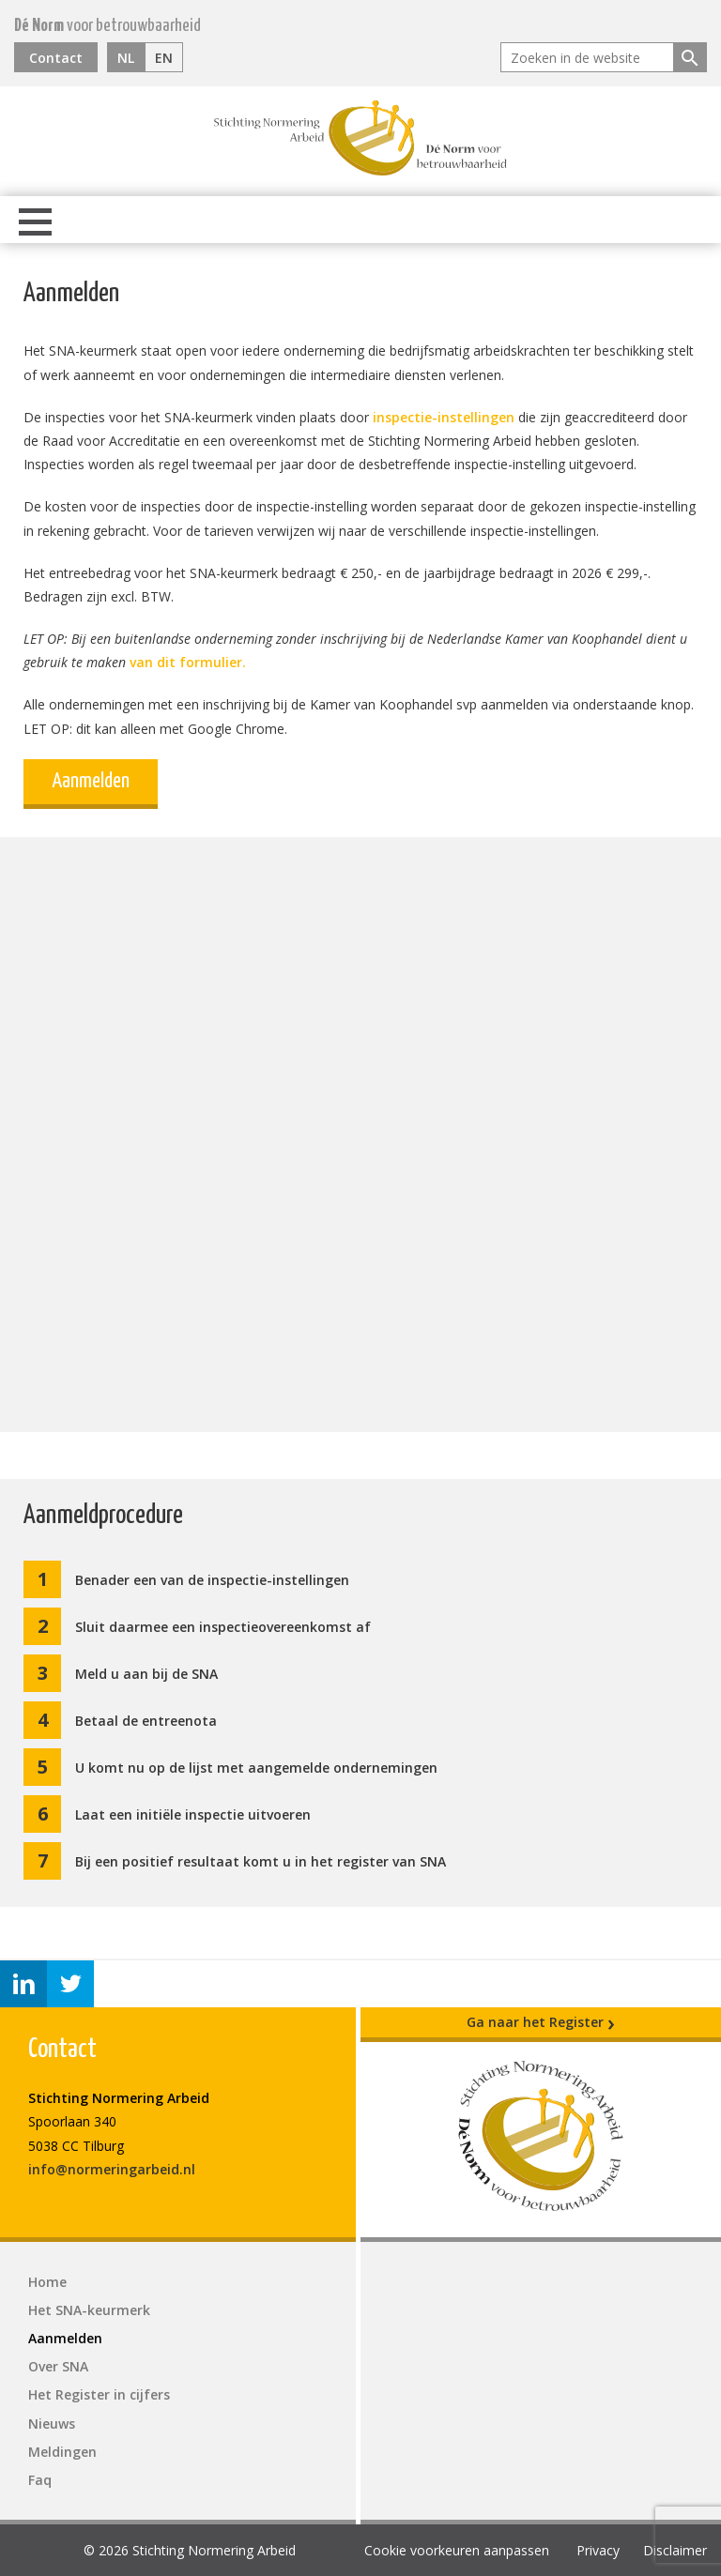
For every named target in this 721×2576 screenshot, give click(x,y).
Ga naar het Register (541, 2022)
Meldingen (62, 2452)
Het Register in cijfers (99, 2394)
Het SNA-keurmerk (89, 2310)
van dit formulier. (188, 662)
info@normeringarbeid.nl (111, 2169)
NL (125, 58)
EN (164, 58)
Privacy (598, 2550)
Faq (40, 2480)
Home (47, 2282)
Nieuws (51, 2423)
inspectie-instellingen (443, 417)
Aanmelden (91, 781)
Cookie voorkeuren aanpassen (456, 2550)
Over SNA (58, 2366)
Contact (56, 58)
